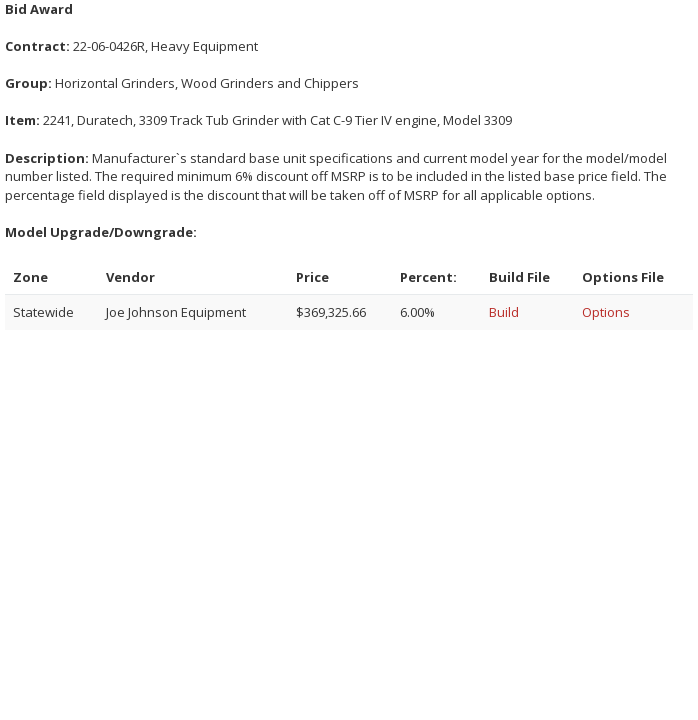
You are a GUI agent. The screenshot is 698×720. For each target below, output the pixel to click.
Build (504, 312)
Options (606, 312)
